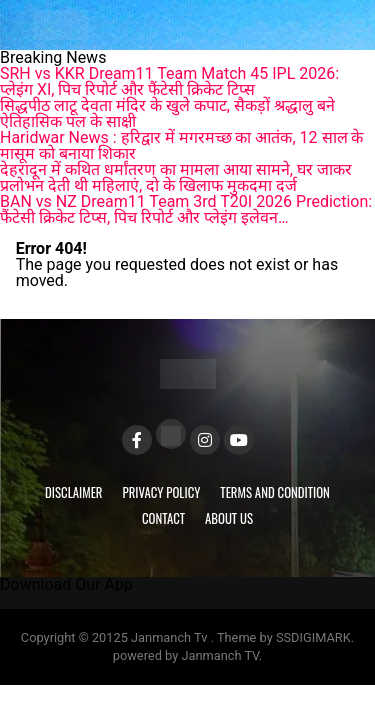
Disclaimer (73, 492)
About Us (229, 518)
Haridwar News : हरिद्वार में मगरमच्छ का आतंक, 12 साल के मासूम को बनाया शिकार (181, 145)
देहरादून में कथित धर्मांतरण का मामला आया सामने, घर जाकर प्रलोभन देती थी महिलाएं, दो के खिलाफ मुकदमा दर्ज (176, 177)
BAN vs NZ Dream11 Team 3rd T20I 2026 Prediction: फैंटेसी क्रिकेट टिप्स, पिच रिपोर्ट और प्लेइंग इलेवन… (186, 209)
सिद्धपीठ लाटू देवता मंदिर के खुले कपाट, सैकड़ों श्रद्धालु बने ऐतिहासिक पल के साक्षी (167, 113)
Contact (163, 518)
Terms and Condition (275, 492)
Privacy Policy (162, 492)
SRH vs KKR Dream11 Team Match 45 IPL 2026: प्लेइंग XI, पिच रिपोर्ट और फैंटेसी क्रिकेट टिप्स (169, 81)
